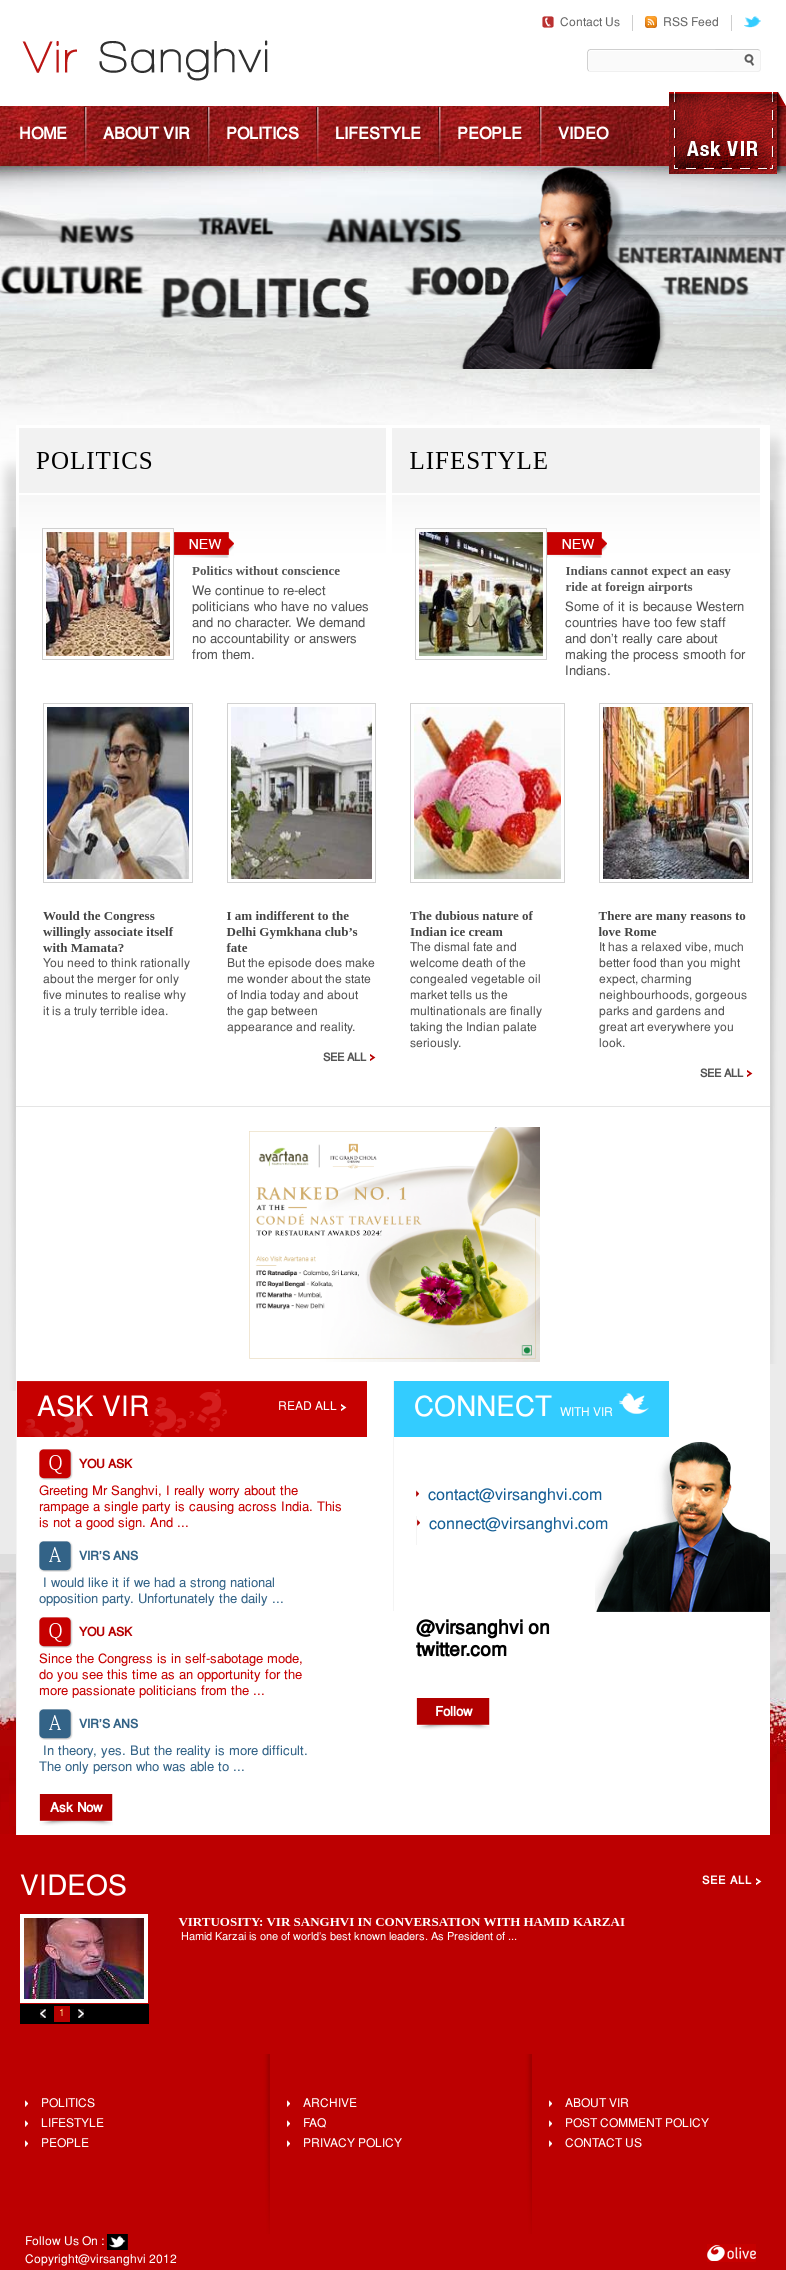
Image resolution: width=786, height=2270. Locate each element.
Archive (330, 2104)
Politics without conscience (266, 570)
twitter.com (461, 1651)
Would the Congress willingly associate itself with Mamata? (108, 931)
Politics (262, 135)
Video (583, 135)
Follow (453, 1712)
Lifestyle (378, 135)
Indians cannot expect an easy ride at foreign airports (647, 578)
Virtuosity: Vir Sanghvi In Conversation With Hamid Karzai (401, 1921)
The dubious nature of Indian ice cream (471, 923)
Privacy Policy (352, 2144)
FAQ (314, 2124)
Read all (307, 1407)
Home (43, 135)
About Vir (146, 135)
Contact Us (581, 23)
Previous (43, 2013)
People (489, 135)
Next (81, 2013)
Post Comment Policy (637, 2124)
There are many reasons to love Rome (672, 923)
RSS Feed (682, 23)
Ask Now (76, 1808)
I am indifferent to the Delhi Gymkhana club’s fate (292, 931)
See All (349, 1058)
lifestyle (72, 2124)
